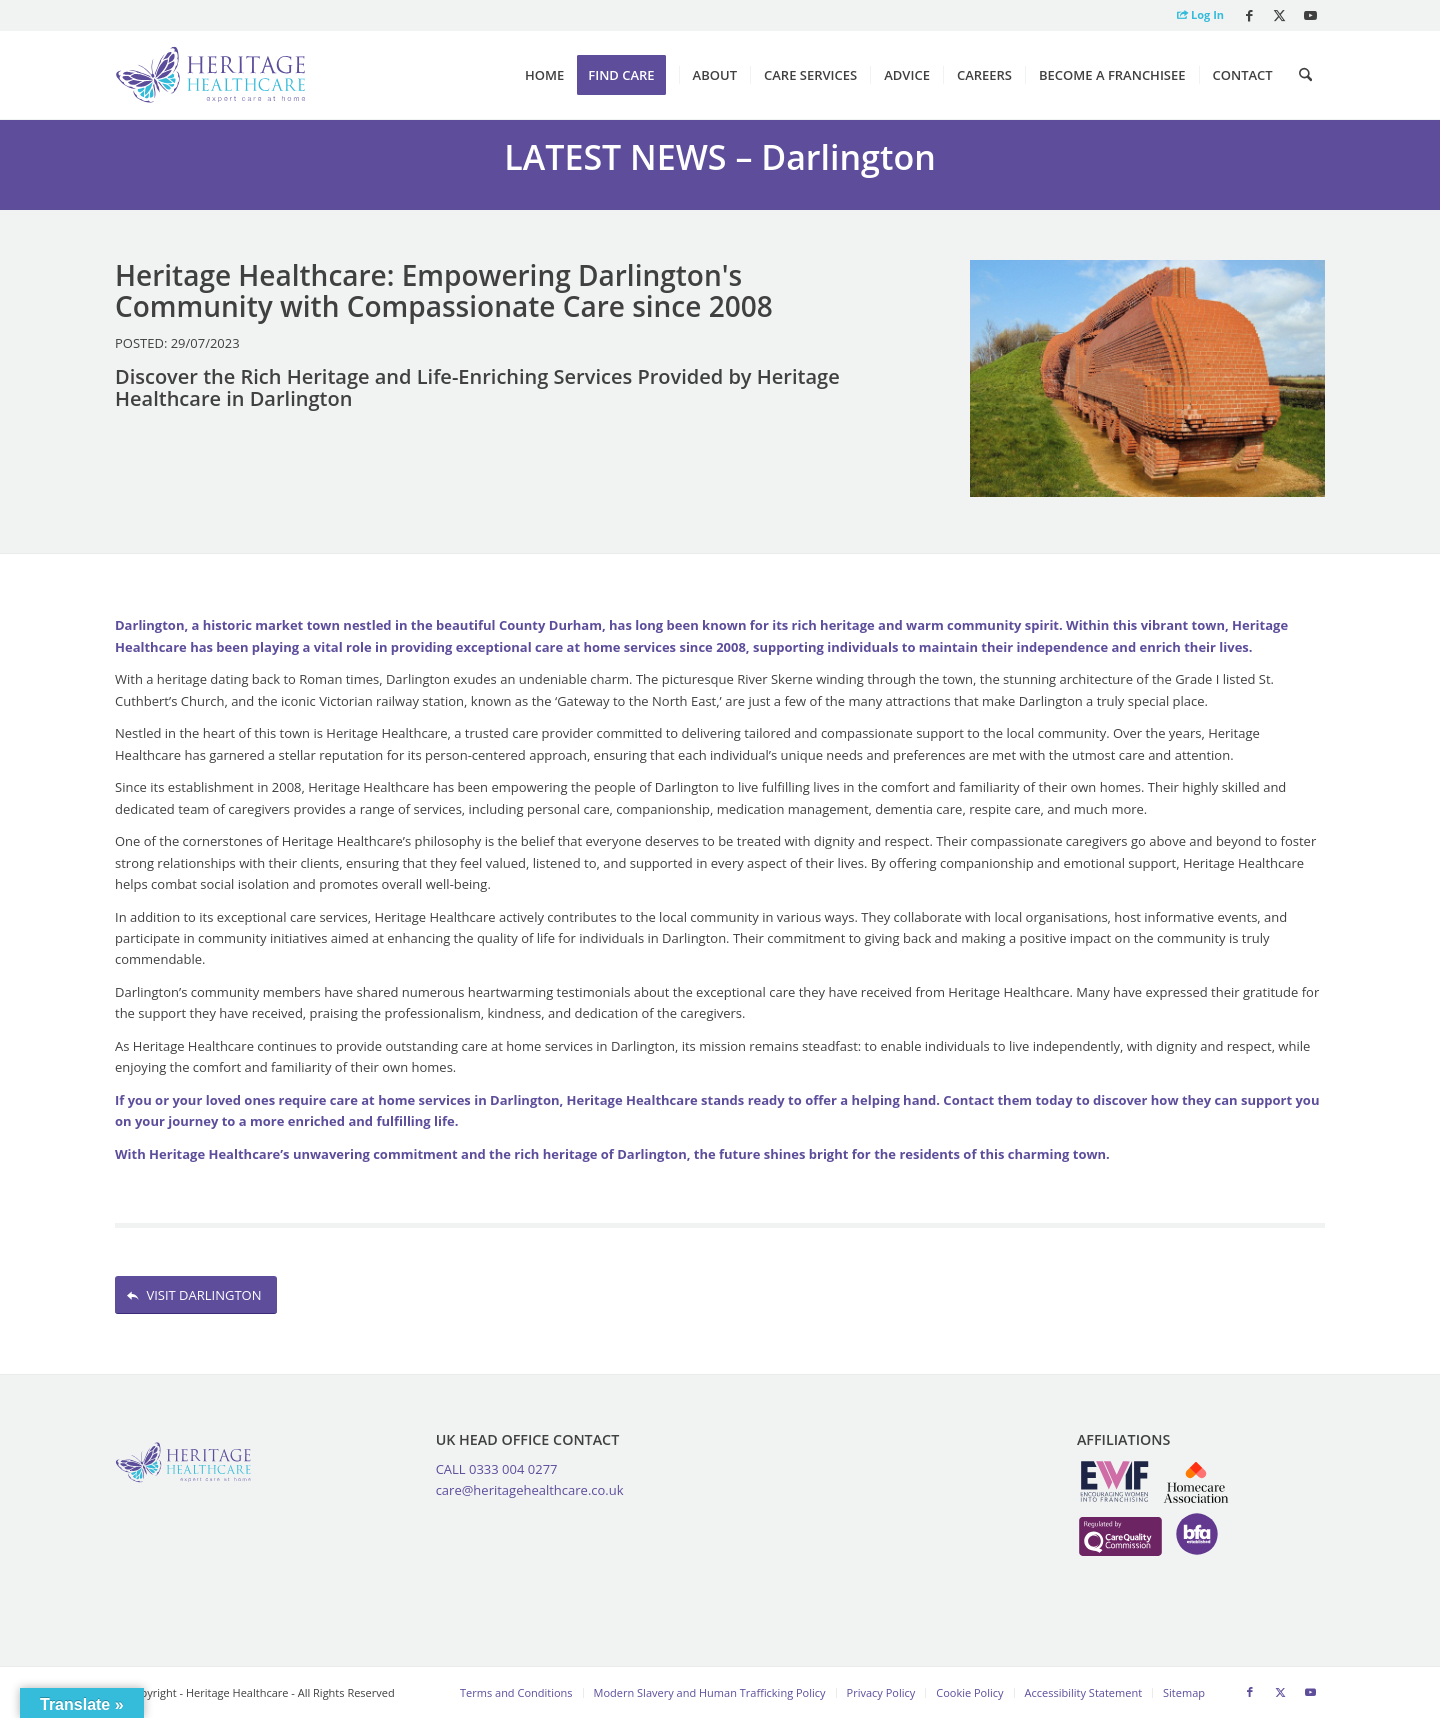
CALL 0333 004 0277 (497, 1469)
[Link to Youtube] (1310, 15)
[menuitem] (1195, 15)
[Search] (1305, 75)
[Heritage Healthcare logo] (211, 75)
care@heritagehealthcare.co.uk (530, 1490)
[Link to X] (1279, 15)
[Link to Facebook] (1249, 15)
